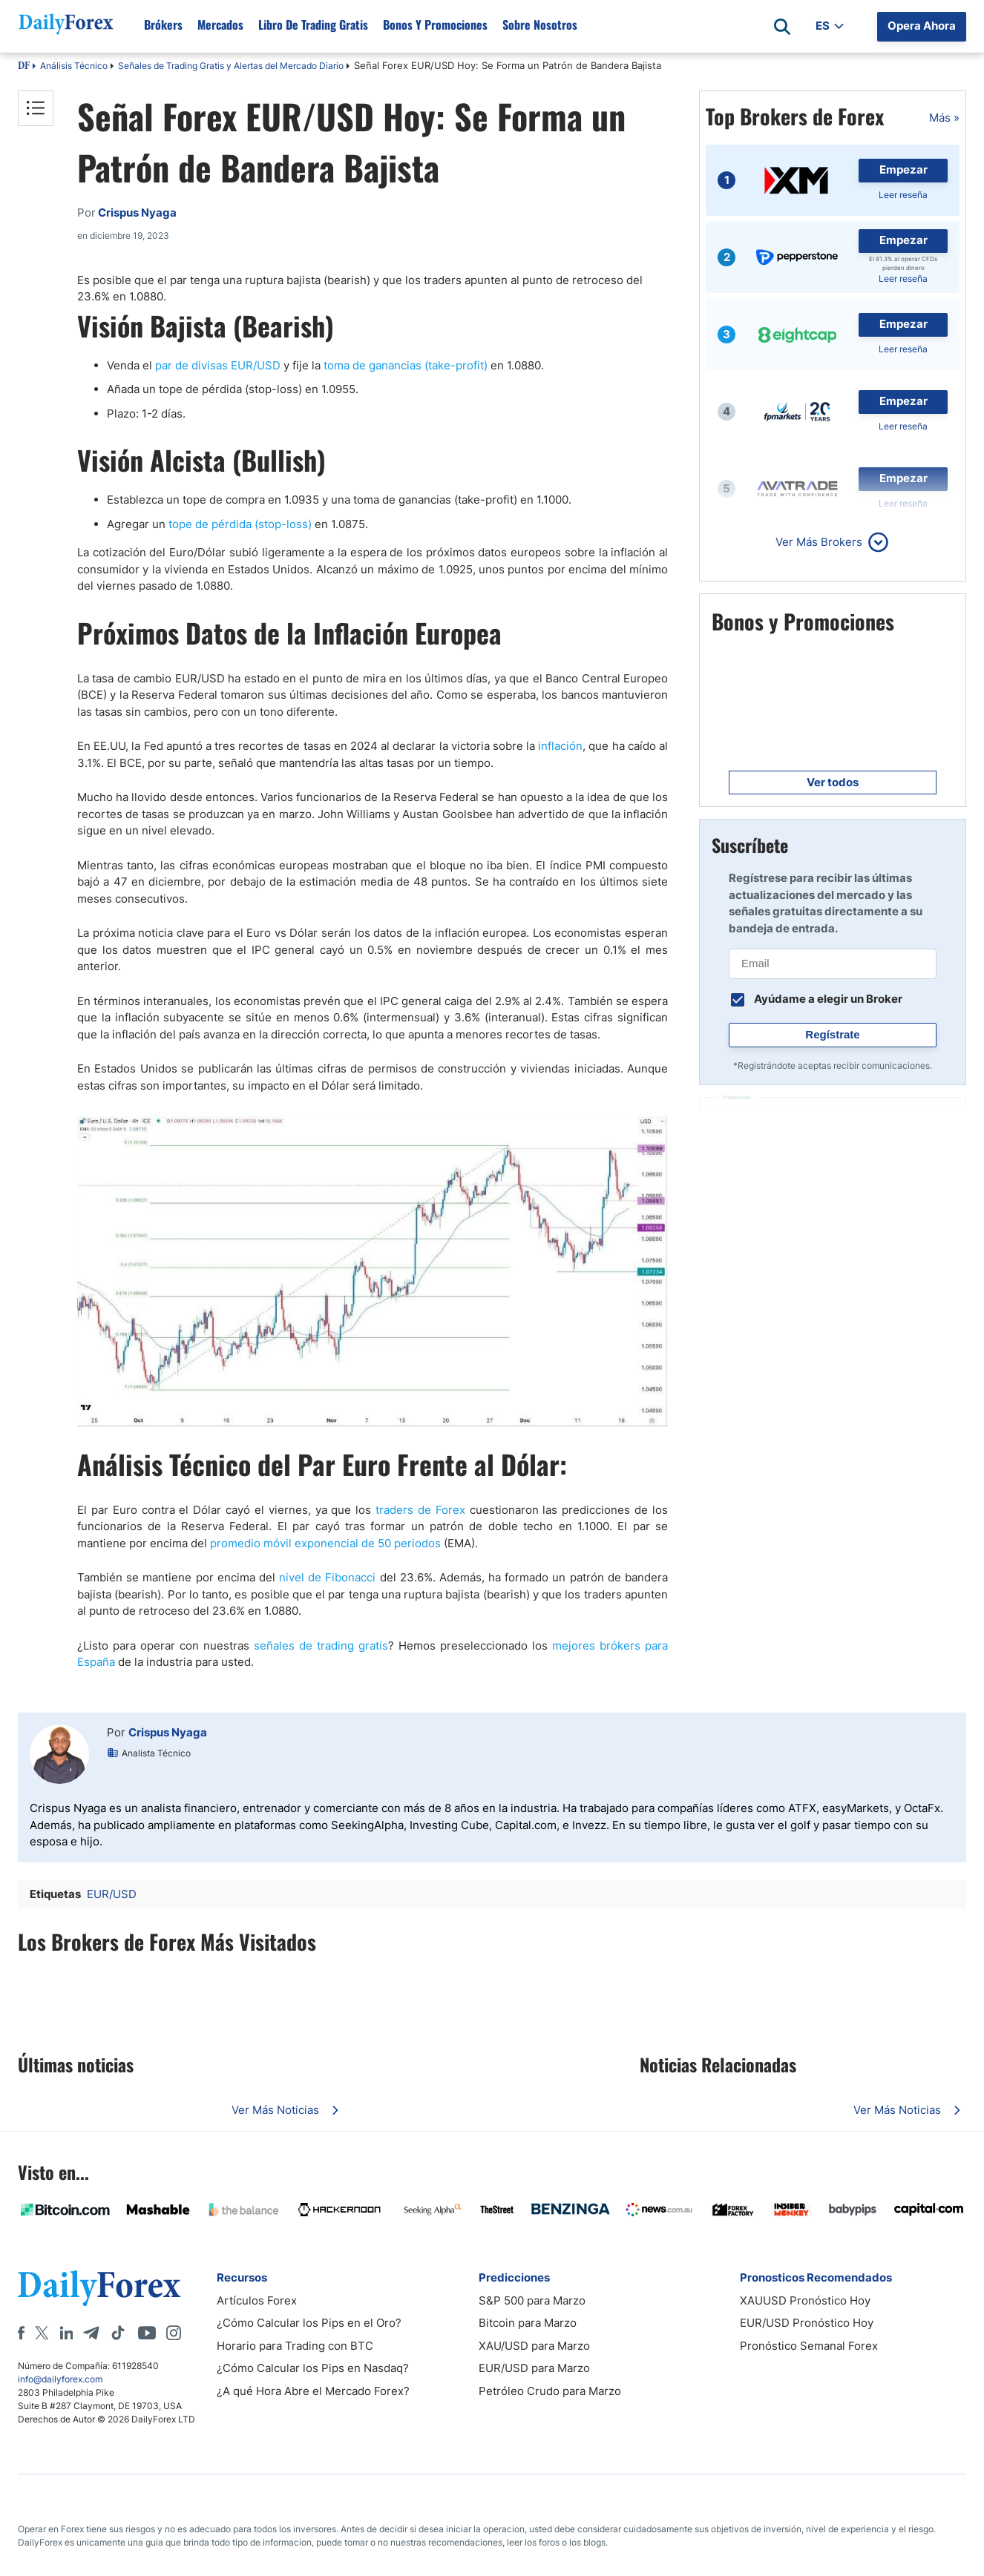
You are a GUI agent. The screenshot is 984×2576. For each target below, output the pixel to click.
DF (24, 67)
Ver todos (833, 782)
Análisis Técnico (74, 65)
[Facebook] (21, 2332)
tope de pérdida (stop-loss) (240, 524)
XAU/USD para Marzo (534, 2346)
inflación (560, 746)
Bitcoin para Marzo (528, 2323)
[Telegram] (91, 2332)
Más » (944, 118)
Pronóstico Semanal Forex (809, 2346)
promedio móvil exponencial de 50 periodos (325, 1543)
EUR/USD (112, 1894)
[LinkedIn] (66, 2332)
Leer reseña (903, 194)
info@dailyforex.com (60, 2379)
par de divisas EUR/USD (218, 365)
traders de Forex (420, 1510)
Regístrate (832, 1034)
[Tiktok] (118, 2333)
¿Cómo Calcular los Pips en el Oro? (309, 2323)
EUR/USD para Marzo (534, 2368)
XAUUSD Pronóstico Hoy (805, 2300)
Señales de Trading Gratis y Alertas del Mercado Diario (231, 65)
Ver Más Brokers (818, 542)
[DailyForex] (99, 2288)
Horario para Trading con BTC (295, 2346)
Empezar (903, 169)
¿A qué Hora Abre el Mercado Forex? (313, 2391)
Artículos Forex (257, 2300)
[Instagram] (173, 2332)
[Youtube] (147, 2332)
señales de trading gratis (321, 1645)
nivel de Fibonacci (327, 1577)
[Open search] (782, 27)
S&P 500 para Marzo (532, 2300)
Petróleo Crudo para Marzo (550, 2391)
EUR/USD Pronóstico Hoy (806, 2323)
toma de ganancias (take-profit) (406, 365)
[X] (41, 2332)
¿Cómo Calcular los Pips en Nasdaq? (313, 2368)
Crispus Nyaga (167, 1732)
